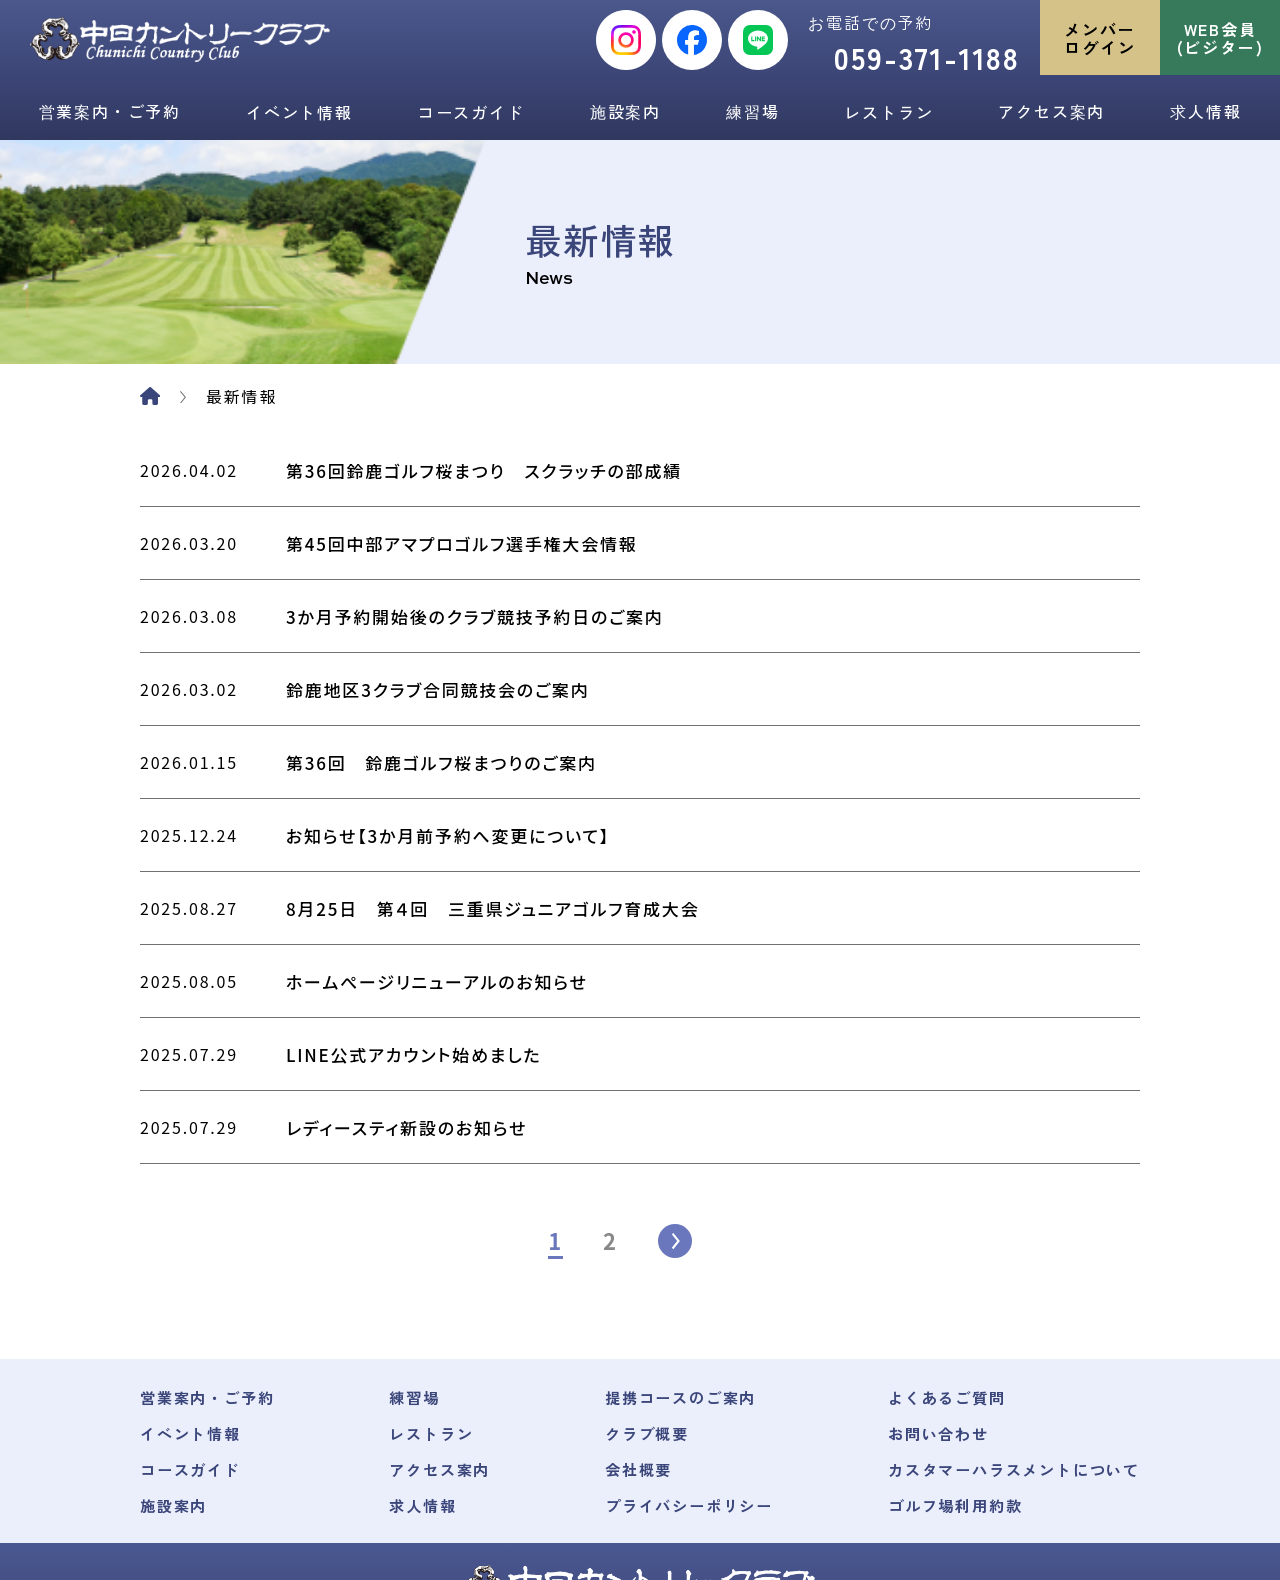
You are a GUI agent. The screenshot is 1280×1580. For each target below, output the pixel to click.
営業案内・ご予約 (110, 111)
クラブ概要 (637, 1290)
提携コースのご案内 (673, 1254)
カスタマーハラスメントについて (1006, 1326)
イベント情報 (299, 112)
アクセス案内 (1051, 111)
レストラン (888, 112)
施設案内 (625, 111)
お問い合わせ (926, 1290)
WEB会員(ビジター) (1220, 38)
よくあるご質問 (935, 1254)
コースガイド (471, 112)
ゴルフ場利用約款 (944, 1362)
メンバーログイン (1099, 38)
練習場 (752, 111)
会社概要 (628, 1326)
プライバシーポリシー (682, 1362)
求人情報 (1205, 111)
